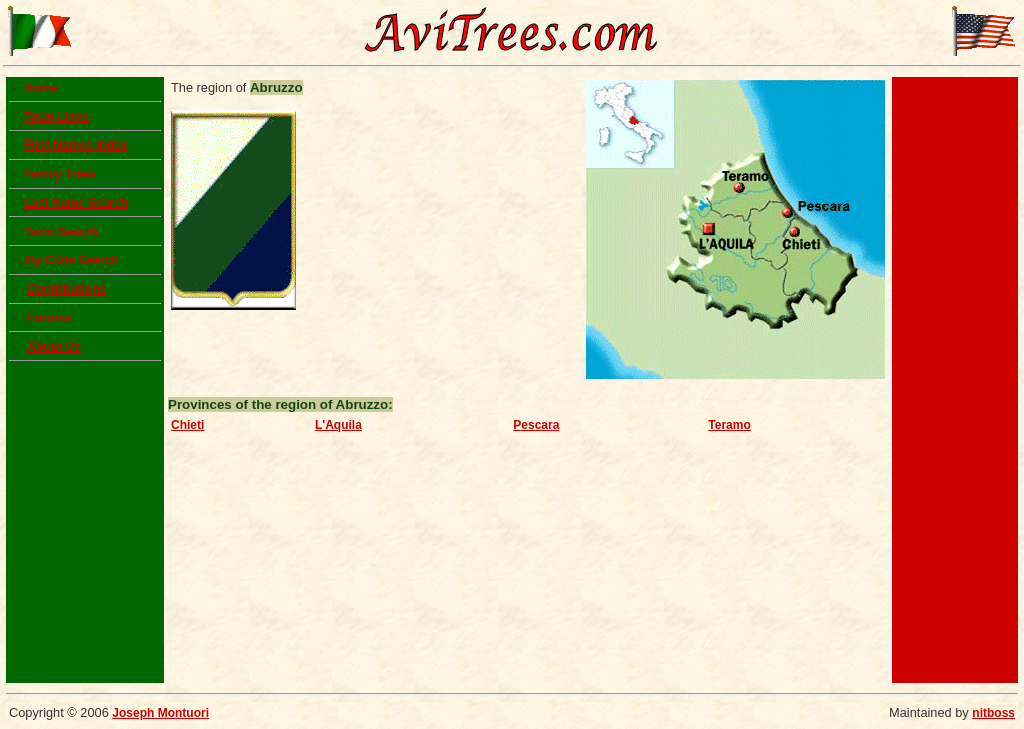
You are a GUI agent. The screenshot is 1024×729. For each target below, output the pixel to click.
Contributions (66, 289)
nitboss (993, 713)
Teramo (729, 425)
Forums (49, 318)
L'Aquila (338, 425)
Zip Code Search (71, 260)
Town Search (61, 232)
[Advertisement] (955, 380)
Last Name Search (76, 203)
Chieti (187, 425)
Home (40, 88)
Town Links (56, 117)
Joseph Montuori (160, 713)
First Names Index (75, 145)
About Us (53, 347)
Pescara (536, 425)
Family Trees (60, 174)
